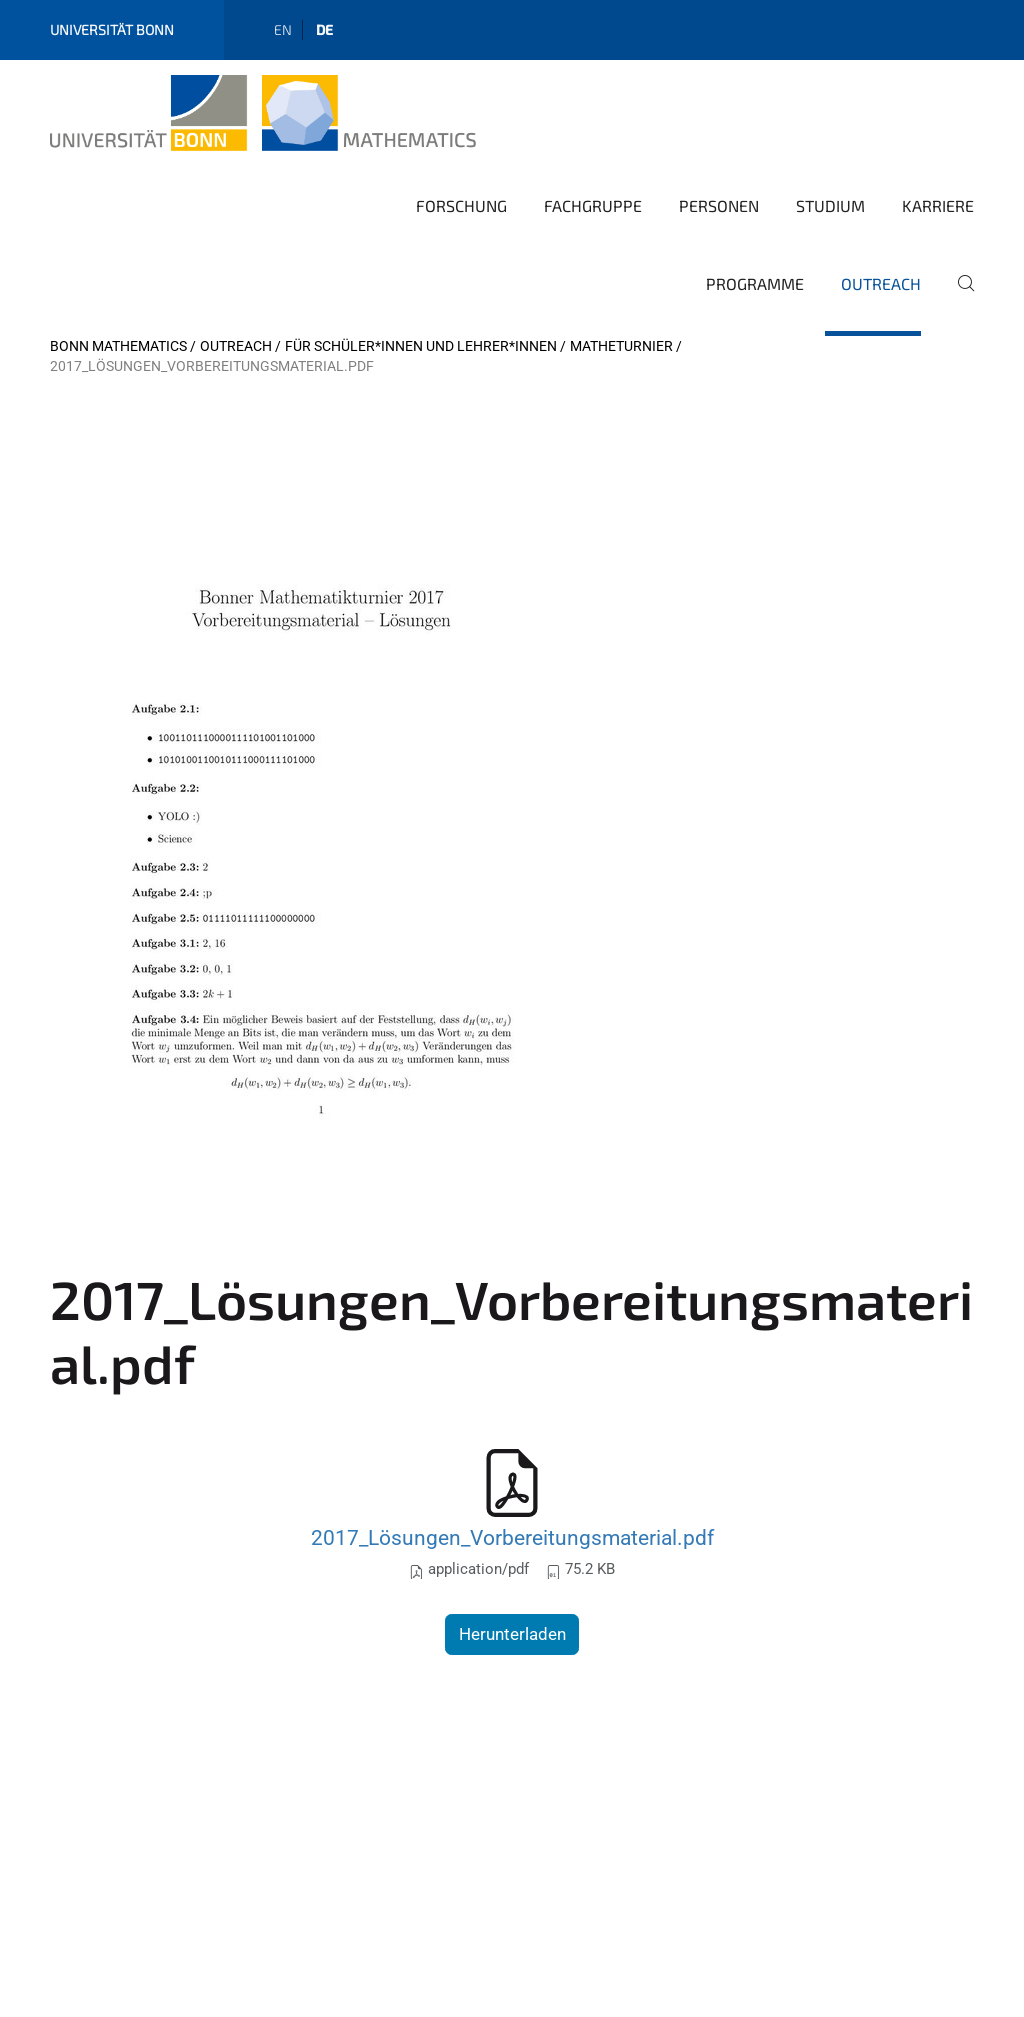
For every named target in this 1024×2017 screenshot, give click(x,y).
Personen (719, 205)
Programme (755, 283)
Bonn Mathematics (118, 346)
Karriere (938, 205)
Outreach (881, 283)
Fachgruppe (593, 205)
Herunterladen (512, 1634)
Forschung (461, 205)
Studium (830, 205)
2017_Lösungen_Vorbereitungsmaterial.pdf (512, 1537)
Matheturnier (621, 346)
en (283, 29)
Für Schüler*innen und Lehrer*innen (421, 346)
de (324, 29)
